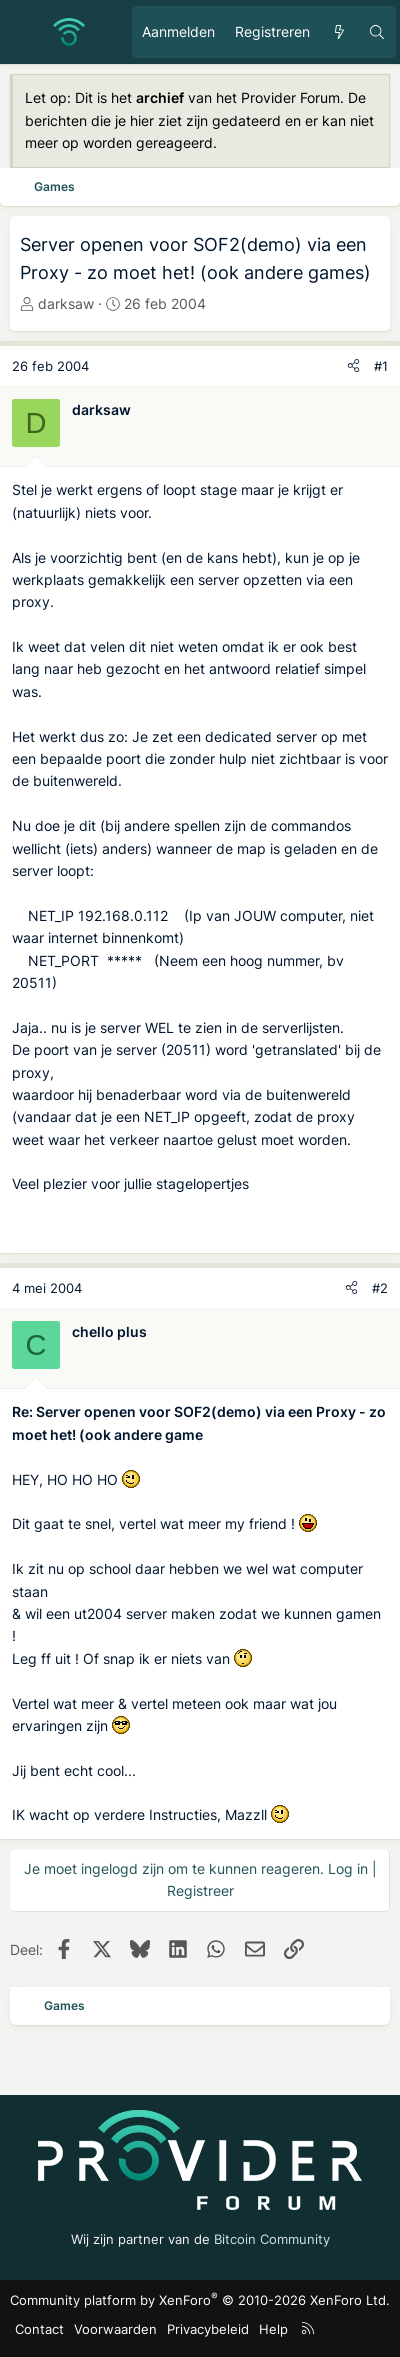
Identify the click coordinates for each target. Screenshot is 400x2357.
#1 (381, 366)
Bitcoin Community (272, 2239)
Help (273, 2329)
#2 (380, 1288)
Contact (39, 2329)
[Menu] (26, 32)
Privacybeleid (208, 2329)
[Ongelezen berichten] (339, 32)
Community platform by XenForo (200, 2300)
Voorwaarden (115, 2329)
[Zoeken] (377, 32)
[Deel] (353, 366)
